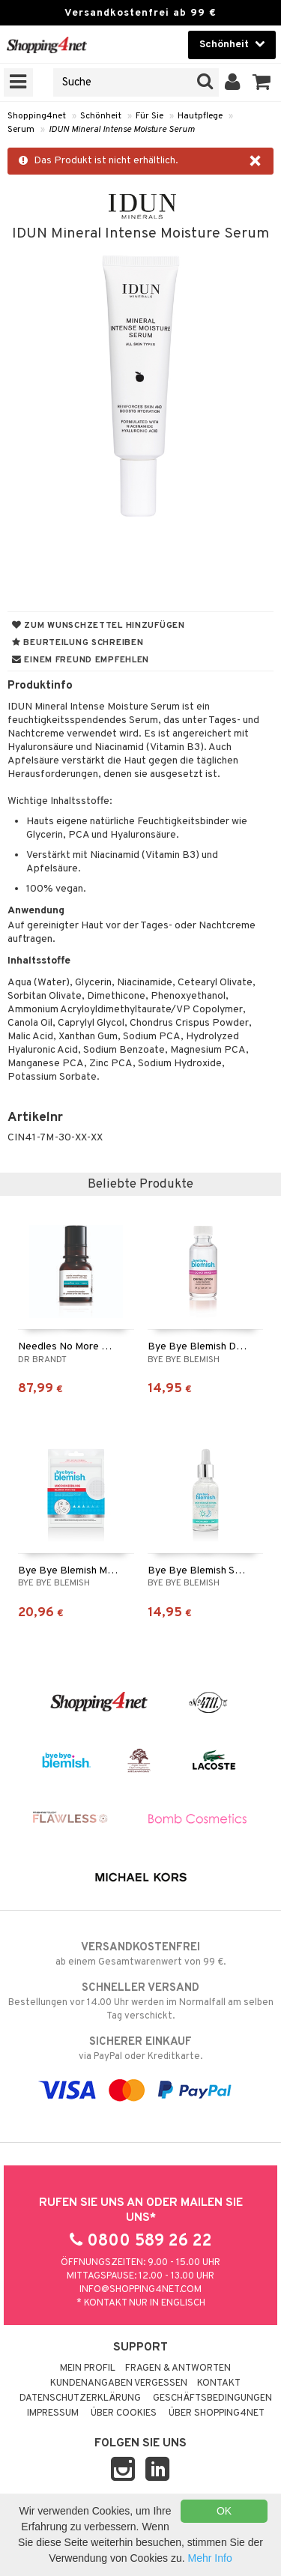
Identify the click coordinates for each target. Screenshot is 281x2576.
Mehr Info (210, 2558)
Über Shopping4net (217, 2413)
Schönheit (100, 116)
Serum (20, 130)
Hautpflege (200, 116)
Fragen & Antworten (178, 2368)
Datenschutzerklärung (80, 2398)
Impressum (53, 2413)
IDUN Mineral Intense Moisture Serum (122, 130)
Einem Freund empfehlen (80, 660)
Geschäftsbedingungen (212, 2398)
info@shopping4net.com (140, 2290)
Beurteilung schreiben (77, 643)
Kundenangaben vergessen (118, 2383)
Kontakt (219, 2383)
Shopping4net (36, 116)
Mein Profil (87, 2368)
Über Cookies (124, 2413)
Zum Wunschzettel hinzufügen (98, 626)
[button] (262, 82)
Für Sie (149, 116)
